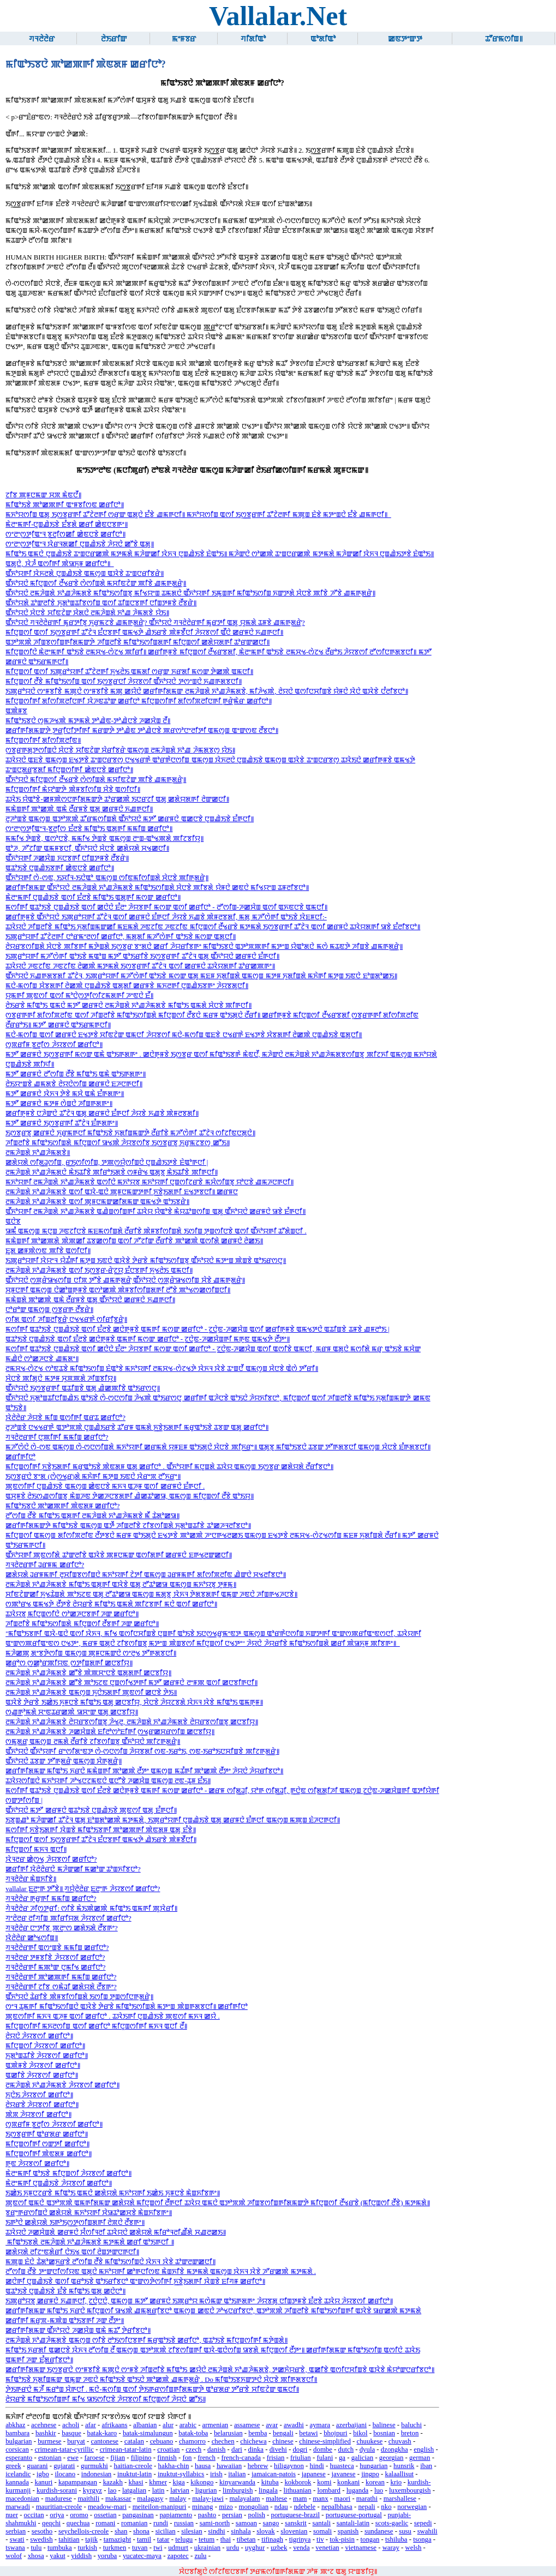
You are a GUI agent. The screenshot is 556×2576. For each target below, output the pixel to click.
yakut (57, 2556)
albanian (145, 2425)
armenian (215, 2425)
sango (271, 2523)
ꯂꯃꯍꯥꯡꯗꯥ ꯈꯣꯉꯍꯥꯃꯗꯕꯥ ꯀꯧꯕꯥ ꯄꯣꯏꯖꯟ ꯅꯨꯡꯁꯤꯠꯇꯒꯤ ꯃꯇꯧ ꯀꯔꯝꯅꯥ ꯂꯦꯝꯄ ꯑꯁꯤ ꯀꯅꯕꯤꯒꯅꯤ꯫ (131, 1683)
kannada (17, 2482)
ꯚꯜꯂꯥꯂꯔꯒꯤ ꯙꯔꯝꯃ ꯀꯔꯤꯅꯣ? (44, 1565)
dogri (299, 2449)
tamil (144, 2539)
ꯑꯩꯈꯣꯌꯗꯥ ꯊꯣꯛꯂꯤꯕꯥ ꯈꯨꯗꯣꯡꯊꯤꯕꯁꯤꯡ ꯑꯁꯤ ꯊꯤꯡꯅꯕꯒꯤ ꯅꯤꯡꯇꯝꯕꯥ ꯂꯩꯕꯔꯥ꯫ (100, 603)
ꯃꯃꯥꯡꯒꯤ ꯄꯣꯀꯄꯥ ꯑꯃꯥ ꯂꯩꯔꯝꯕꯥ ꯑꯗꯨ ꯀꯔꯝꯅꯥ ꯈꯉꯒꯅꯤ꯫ (79, 809)
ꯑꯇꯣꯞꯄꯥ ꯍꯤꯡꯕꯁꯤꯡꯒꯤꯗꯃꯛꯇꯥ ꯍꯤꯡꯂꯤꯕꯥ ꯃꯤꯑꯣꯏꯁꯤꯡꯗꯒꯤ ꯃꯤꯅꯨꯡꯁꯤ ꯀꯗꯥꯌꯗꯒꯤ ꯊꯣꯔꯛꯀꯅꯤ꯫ (137, 642)
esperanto (18, 2457)
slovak (265, 2531)
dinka (256, 2449)
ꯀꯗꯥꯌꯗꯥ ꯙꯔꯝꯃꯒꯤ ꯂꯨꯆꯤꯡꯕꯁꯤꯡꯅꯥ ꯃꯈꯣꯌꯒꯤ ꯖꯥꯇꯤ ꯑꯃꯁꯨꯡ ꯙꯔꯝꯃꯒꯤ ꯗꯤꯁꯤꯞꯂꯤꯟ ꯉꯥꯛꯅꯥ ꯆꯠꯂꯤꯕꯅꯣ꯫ (145, 1575)
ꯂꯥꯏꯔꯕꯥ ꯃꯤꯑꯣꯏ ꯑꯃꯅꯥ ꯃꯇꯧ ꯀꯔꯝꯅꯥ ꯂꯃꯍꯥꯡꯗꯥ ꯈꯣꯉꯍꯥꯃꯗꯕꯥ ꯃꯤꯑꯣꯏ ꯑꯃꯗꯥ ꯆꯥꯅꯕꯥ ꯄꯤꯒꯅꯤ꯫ (128, 1005)
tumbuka (59, 2547)
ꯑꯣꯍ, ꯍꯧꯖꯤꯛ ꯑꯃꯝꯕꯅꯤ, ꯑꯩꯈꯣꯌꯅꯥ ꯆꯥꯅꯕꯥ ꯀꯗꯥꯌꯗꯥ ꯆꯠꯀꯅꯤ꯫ (87, 848)
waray (390, 2547)
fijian (117, 2457)
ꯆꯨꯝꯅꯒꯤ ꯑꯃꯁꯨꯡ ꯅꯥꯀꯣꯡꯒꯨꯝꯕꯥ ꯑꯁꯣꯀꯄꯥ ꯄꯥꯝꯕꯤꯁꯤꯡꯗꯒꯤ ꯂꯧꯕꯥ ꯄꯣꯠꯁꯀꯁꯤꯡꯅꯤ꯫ (117, 1290)
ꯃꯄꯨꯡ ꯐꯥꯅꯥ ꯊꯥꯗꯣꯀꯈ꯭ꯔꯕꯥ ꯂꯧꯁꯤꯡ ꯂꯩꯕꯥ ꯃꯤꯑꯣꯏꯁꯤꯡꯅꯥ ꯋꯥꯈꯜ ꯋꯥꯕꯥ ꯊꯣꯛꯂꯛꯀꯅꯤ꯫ (110, 2262)
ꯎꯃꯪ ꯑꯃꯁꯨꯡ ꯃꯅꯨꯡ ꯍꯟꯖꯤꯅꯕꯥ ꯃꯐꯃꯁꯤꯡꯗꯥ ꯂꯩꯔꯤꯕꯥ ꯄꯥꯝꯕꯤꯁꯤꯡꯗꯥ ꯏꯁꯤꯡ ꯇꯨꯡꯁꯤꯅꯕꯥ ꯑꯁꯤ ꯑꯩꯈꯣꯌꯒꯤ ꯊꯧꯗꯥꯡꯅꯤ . (156, 1231)
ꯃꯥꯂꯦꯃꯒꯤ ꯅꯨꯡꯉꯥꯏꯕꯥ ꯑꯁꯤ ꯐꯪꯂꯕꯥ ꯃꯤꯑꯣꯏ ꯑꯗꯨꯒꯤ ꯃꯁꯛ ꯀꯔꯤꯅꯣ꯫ (92, 897)
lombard (328, 2490)
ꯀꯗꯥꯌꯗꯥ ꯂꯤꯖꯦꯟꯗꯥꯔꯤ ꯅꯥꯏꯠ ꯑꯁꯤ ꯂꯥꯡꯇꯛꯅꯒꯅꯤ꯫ (72, 2252)
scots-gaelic (391, 2523)
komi (324, 2482)
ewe (73, 2457)
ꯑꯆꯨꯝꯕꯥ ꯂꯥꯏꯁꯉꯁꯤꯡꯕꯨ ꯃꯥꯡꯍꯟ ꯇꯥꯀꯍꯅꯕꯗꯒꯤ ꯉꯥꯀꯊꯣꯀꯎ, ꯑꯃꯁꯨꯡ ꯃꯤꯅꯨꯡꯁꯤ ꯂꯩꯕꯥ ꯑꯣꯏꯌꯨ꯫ (129, 1496)
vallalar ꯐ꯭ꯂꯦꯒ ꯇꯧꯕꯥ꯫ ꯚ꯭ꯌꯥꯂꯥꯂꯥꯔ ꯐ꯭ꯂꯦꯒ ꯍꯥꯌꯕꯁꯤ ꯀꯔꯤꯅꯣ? (82, 1889)
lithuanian (298, 2490)
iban (426, 2466)
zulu (200, 2556)
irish (216, 2474)
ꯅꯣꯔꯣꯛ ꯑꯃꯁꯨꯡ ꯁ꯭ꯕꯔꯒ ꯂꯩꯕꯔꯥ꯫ (49, 1310)
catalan (134, 2441)
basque (71, 2433)
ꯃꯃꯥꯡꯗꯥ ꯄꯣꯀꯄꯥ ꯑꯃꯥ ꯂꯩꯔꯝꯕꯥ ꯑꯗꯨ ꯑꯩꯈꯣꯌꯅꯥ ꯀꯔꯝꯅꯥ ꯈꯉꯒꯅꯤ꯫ (90, 1300)
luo (378, 2490)
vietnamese (360, 2547)
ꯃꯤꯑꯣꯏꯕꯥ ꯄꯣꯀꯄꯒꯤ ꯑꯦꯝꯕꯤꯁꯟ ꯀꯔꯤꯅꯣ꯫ (64, 505)
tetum (206, 2539)
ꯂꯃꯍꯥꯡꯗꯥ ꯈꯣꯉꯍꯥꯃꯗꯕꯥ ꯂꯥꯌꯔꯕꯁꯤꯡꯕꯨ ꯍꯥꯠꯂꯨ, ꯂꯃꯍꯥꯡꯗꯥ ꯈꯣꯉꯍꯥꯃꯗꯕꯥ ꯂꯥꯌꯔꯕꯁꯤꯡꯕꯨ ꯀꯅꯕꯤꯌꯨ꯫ (131, 1722)
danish (216, 2449)
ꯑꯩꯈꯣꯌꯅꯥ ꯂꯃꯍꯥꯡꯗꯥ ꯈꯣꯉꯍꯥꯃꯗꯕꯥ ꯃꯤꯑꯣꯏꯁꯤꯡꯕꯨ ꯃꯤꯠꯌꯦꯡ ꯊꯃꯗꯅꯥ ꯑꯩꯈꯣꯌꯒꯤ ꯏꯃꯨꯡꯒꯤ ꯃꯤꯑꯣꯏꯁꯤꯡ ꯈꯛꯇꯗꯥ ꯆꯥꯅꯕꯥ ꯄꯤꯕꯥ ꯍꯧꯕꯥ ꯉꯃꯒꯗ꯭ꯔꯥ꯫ (190, 593)
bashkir (45, 2433)
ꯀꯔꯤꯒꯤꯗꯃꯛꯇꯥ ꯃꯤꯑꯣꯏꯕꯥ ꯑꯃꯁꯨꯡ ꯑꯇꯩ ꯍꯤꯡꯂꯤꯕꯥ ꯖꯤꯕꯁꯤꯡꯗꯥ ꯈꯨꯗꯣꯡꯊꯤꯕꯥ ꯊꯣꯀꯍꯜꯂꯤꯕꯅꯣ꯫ (127, 1526)
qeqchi (51, 2523)
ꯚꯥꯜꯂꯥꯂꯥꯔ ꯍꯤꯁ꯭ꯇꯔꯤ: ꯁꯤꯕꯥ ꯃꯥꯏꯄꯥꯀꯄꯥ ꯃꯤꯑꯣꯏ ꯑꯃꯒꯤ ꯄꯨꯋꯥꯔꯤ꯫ (91, 1908)
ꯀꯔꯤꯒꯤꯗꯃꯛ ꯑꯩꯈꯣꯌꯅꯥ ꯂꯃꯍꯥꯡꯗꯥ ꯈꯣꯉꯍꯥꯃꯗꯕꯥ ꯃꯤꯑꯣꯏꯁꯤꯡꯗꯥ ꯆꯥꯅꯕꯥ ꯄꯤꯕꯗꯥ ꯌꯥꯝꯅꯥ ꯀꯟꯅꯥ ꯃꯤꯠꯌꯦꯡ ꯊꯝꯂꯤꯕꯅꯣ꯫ (157, 888)
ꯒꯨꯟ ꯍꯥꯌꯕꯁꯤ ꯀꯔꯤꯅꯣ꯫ (37, 2164)
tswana (15, 2547)
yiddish (81, 2556)
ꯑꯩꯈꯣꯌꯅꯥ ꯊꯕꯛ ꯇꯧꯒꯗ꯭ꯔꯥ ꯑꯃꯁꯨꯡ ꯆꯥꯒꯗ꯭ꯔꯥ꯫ (63, 1761)
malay (177, 2498)
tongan (369, 2539)
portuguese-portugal (354, 2515)
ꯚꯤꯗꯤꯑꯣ (253, 39)
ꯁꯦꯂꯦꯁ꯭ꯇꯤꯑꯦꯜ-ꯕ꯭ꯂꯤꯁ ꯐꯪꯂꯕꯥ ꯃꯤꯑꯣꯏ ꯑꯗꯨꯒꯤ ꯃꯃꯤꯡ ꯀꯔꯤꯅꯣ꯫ (88, 829)
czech (193, 2449)
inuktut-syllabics (181, 2474)
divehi (278, 2449)
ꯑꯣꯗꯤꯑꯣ (323, 39)
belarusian (228, 2433)
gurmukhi (94, 2466)
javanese (343, 2474)
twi (157, 2547)
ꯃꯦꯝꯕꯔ (184, 39)
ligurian (206, 2490)
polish (256, 2515)
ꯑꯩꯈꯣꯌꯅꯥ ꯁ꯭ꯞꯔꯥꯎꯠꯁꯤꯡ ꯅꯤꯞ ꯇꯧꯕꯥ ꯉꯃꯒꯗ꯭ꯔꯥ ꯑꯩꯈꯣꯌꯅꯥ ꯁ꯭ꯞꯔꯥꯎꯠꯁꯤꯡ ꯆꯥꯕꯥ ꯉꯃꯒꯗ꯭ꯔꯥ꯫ (125, 1280)
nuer (11, 2515)
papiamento (175, 2515)
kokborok (297, 2482)
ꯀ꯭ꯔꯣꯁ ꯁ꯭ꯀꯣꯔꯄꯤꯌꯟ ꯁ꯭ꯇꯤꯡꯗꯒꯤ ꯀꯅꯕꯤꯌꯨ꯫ (69, 1663)
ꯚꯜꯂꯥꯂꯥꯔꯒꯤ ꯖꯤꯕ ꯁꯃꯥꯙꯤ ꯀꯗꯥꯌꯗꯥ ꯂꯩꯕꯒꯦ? (60, 1987)
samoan (246, 2523)
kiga (179, 2482)
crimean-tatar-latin (126, 2449)
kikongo (201, 2482)
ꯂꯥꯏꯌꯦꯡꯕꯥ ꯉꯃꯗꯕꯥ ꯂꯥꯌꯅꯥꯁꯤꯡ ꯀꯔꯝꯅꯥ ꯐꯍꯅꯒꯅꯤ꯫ (73, 1084)
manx (320, 2498)
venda (301, 2547)
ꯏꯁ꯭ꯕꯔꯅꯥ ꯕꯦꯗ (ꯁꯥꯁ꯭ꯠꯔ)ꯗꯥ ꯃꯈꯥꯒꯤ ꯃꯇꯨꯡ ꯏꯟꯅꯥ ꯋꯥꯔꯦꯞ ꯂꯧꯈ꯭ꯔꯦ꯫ (93, 1476)
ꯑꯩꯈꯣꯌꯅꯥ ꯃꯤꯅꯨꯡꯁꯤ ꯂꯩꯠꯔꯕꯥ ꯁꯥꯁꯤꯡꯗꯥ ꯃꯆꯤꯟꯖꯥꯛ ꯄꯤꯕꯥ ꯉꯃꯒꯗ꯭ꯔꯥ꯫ (95, 583)
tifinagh (272, 2539)
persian (232, 2515)
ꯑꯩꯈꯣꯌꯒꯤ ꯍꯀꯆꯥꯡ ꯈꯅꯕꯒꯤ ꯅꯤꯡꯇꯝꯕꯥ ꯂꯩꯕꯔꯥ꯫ (67, 858)
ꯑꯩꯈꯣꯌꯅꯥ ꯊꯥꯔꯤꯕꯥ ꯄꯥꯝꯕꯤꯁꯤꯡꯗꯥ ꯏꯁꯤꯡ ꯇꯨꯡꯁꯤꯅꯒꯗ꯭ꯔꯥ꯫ (79, 1997)
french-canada (241, 2457)
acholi (70, 2425)
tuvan (139, 2547)
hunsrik (403, 2466)
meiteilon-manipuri (160, 2507)
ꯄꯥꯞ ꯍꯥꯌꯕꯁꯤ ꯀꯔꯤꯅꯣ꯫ (38, 2114)
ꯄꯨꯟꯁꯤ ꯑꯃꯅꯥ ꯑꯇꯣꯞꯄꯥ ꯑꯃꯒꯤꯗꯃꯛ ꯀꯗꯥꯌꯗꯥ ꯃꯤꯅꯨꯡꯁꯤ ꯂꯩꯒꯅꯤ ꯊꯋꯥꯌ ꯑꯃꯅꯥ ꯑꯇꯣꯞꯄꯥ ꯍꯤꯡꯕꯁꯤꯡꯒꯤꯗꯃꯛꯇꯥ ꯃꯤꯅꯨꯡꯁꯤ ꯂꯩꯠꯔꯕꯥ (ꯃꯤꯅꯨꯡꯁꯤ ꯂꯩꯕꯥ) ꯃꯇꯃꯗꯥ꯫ (217, 2203)
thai (225, 2539)
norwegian (412, 2507)
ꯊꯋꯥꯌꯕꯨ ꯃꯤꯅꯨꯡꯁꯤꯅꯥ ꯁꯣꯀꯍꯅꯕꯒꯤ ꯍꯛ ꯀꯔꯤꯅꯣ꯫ (72, 1614)
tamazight (117, 2539)
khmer (158, 2482)
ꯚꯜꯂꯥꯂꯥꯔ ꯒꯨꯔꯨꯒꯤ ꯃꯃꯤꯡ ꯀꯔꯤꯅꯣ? (50, 1899)
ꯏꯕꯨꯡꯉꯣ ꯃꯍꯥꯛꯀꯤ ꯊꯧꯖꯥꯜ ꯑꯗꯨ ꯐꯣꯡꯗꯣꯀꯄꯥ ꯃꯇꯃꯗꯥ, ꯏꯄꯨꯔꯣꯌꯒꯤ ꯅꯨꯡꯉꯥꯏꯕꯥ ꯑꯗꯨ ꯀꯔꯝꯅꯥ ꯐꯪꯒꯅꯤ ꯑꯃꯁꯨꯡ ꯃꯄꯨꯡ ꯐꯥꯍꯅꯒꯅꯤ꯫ (172, 1820)
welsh (413, 2547)
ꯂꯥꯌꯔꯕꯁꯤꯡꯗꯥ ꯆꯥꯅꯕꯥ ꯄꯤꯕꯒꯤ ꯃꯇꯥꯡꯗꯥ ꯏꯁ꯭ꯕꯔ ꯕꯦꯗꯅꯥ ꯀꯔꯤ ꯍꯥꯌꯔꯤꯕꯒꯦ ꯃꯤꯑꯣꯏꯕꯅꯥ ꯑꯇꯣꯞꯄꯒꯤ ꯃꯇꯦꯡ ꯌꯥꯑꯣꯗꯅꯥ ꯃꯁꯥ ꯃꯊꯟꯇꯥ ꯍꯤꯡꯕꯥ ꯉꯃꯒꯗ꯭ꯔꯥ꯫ (204, 946)
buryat (76, 2441)
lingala (268, 2490)
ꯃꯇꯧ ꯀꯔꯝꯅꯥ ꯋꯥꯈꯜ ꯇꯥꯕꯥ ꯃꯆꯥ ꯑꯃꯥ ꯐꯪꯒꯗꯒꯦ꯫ (64, 1094)
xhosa (36, 2556)
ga (342, 2457)
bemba (257, 2433)
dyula (367, 2449)
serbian (15, 2531)
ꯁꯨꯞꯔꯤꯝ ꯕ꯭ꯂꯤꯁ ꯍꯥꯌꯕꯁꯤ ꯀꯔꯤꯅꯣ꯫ (54, 1045)
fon (187, 2457)
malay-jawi (208, 2498)
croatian (168, 2449)
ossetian (105, 2515)
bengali (283, 2433)
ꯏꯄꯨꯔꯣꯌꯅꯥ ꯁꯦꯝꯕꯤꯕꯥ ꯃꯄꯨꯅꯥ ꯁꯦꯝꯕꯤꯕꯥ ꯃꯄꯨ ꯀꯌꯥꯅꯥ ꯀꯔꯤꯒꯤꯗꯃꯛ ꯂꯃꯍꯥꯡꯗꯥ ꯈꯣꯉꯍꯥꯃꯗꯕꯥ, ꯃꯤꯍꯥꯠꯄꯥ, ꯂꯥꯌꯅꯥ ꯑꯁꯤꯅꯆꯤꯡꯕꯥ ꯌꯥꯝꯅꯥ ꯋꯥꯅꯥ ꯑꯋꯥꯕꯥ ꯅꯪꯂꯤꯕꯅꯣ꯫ (206, 691)
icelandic (18, 2474)
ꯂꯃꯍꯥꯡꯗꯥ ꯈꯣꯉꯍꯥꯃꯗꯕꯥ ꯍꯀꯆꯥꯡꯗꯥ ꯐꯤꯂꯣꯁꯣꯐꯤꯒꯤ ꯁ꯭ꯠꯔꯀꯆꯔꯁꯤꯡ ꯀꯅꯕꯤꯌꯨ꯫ (109, 1732)
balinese (384, 2425)
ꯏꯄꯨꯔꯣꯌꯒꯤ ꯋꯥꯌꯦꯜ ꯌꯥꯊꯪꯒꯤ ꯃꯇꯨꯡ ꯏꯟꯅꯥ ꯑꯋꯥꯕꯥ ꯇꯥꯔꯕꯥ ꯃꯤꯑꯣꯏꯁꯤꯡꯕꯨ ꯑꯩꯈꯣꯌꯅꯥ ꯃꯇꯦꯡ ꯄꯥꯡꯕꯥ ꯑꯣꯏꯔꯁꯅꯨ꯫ (145, 1261)
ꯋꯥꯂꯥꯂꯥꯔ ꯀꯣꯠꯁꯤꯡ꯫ (31, 1938)
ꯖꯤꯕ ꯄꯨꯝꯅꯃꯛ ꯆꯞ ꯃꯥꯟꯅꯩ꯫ (43, 495)
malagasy (150, 2498)
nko (386, 2507)
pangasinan (138, 2515)
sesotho (42, 2531)
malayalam (244, 2498)
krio (396, 2482)
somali (322, 2531)
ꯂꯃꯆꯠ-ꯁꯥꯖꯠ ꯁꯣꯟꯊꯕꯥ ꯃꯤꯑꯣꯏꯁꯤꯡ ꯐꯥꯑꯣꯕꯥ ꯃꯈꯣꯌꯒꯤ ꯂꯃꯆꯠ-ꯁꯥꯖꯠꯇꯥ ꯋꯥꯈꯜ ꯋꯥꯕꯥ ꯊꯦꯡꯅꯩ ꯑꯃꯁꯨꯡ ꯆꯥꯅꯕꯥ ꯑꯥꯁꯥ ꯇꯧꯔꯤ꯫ (161, 1369)
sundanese (378, 2531)
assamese (247, 2425)
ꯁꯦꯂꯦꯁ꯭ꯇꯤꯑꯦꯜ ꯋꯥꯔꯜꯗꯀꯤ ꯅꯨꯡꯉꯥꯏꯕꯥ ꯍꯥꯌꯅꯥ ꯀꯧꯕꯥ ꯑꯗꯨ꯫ (79, 544)
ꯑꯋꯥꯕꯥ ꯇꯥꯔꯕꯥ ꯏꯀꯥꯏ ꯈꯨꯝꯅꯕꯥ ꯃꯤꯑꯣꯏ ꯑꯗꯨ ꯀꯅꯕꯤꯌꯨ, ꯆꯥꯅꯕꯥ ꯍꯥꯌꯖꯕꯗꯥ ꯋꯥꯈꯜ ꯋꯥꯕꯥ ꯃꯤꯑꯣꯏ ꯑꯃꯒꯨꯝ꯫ (134, 1702)
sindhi (216, 2531)
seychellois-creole (83, 2531)
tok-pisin (342, 2539)
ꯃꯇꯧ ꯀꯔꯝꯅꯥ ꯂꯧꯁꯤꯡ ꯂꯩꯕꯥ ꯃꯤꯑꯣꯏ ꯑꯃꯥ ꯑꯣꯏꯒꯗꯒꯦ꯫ (75, 1074)
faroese (95, 2457)
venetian (327, 2547)
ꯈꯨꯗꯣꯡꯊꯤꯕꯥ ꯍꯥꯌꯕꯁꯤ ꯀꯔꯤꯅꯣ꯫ (46, 2056)
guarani (37, 2466)
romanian (134, 2523)
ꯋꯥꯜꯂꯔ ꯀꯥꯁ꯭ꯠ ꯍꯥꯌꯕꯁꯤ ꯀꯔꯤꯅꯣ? (51, 1859)
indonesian (96, 2474)
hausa (203, 2466)
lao (112, 2490)
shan (121, 2531)
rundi (160, 2523)
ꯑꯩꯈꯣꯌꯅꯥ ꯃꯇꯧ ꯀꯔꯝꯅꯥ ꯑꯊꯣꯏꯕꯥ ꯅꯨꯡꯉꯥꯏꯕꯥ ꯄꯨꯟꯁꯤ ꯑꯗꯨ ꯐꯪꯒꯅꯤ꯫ (90, 1810)
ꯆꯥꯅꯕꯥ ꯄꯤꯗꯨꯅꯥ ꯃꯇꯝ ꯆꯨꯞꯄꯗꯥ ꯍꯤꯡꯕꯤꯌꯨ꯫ (60, 1378)
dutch (346, 2449)
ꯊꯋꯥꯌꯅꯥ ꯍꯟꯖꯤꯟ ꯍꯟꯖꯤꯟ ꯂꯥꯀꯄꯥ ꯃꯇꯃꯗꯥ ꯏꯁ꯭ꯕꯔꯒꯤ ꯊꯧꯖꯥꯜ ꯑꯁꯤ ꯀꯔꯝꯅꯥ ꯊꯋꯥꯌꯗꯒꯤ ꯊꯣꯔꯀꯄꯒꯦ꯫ (140, 966)
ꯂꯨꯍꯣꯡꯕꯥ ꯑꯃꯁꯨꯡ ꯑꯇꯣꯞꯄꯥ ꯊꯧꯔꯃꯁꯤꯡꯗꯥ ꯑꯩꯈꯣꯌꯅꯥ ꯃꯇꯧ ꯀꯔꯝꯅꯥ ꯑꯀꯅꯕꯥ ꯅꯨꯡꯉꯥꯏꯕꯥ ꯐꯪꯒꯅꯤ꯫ (129, 819)
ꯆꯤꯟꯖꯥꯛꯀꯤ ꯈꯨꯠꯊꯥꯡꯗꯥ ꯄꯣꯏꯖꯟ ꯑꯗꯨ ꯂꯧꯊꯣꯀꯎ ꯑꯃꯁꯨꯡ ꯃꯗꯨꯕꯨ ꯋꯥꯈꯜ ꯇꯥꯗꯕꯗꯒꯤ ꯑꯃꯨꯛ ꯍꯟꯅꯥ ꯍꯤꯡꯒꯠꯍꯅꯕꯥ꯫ (151, 1594)
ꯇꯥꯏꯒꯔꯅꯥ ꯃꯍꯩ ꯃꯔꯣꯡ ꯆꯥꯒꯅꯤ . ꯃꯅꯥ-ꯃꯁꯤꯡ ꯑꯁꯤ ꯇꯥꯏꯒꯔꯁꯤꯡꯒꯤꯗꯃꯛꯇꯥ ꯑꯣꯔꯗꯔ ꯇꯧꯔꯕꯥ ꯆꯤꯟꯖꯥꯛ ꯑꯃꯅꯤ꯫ (152, 2389)
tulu (36, 2547)
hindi (317, 2466)
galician (362, 2457)
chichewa (253, 2441)
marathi (367, 2498)
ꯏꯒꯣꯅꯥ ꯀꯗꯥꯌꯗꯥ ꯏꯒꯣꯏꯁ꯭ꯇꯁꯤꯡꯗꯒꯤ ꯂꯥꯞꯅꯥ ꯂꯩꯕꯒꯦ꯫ (75, 2222)
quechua (78, 2523)
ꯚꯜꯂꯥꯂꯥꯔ (42, 39)
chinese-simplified (325, 2441)
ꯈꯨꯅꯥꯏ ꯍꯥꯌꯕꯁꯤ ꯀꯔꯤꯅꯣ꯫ (39, 2095)
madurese (58, 2498)
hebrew (258, 2466)
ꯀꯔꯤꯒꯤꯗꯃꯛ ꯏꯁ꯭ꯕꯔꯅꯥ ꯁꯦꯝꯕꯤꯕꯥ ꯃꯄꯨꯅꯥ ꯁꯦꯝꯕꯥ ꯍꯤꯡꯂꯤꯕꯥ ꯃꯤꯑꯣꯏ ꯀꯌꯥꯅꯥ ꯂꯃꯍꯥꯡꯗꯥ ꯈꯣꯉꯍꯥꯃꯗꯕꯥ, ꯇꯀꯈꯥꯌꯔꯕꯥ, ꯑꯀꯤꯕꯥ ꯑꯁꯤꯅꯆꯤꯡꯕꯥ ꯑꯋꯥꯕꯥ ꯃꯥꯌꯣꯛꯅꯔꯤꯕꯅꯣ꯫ (219, 2370)
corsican (17, 2449)
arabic (188, 2425)
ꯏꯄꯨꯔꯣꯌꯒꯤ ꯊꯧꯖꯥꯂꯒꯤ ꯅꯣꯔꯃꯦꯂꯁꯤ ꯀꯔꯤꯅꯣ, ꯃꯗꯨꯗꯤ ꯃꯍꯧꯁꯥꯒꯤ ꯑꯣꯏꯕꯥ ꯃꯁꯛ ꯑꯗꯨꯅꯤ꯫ (120, 937)
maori (342, 2498)
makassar (118, 2498)
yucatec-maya (142, 2556)
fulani (324, 2457)
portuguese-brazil (295, 2515)
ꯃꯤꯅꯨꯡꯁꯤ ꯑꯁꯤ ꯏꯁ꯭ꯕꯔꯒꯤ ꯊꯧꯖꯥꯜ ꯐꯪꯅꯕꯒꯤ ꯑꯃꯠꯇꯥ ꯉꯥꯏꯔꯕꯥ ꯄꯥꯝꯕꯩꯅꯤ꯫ (100, 1840)
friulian (300, 2457)
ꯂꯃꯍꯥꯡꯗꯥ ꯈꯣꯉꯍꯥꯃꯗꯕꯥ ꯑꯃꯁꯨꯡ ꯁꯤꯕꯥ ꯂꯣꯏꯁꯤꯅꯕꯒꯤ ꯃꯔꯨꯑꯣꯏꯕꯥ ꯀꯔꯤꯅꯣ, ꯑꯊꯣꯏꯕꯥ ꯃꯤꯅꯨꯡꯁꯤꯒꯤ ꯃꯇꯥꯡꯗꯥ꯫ (146, 2340)
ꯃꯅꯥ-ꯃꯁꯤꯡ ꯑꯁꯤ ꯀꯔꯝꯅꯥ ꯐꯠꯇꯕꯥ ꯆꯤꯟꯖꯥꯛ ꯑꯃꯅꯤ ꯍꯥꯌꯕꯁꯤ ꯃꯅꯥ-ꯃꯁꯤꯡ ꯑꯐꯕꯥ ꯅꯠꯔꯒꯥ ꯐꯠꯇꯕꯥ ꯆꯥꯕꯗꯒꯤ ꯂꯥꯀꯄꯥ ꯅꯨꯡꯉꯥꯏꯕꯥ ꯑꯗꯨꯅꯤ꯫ (183, 1035)
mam (300, 2498)
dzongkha (394, 2449)
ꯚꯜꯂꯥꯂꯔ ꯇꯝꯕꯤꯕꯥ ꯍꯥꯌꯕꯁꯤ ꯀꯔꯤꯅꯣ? (55, 1957)
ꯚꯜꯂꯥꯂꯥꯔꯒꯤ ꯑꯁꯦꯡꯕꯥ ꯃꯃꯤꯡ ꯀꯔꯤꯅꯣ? (57, 1948)
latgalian (134, 2490)
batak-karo (102, 2433)
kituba (270, 2482)
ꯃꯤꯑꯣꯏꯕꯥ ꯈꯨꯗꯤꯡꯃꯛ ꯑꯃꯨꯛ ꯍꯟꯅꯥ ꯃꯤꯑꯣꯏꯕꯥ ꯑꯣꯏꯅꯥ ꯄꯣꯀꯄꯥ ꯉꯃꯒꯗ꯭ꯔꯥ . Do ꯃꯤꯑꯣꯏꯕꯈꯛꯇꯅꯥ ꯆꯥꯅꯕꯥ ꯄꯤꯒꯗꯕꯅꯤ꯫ (161, 2380)
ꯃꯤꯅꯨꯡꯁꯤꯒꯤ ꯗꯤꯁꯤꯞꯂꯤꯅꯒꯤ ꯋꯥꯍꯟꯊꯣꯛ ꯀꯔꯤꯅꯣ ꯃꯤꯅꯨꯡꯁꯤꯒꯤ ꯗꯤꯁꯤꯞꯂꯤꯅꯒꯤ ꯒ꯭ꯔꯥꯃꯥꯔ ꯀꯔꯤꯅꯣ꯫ (138, 701)
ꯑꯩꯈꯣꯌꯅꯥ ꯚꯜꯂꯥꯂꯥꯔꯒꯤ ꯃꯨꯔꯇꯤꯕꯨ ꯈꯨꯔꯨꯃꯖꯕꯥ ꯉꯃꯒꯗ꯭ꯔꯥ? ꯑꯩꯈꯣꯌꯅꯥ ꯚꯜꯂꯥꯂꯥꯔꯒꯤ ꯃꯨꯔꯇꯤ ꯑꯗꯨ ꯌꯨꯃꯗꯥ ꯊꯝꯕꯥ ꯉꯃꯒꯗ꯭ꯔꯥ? (155, 623)
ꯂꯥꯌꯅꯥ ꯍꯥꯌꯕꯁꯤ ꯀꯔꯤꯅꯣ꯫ (39, 2036)
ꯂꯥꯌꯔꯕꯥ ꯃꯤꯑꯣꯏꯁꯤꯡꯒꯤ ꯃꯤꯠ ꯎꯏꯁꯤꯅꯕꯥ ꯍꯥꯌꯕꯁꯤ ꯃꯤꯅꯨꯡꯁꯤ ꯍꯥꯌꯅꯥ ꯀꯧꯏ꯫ (105, 2399)
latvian (179, 2490)
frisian (276, 2457)
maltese (276, 2498)
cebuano (162, 2441)
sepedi (423, 2523)
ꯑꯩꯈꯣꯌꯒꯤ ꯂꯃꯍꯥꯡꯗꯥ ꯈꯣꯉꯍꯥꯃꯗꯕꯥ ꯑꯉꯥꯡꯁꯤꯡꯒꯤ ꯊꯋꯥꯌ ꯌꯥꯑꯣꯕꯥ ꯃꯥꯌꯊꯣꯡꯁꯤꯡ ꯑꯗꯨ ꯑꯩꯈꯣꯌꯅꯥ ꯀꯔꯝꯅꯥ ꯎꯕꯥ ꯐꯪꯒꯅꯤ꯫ (155, 1211)
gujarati (64, 2466)
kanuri (44, 2482)
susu (405, 2531)
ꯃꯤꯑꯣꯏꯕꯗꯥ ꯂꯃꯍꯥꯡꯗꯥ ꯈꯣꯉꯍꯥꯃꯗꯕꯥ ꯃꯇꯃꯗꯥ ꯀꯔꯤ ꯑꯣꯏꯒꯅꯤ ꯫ (89, 2242)
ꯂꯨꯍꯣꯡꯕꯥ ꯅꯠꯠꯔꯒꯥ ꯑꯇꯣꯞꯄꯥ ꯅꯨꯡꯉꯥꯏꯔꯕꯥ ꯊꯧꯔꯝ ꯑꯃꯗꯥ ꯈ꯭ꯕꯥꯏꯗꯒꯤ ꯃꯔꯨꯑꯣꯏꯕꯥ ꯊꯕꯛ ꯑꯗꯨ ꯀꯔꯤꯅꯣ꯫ (136, 1427)
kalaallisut (399, 2474)
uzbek (279, 2547)
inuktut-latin (134, 2474)
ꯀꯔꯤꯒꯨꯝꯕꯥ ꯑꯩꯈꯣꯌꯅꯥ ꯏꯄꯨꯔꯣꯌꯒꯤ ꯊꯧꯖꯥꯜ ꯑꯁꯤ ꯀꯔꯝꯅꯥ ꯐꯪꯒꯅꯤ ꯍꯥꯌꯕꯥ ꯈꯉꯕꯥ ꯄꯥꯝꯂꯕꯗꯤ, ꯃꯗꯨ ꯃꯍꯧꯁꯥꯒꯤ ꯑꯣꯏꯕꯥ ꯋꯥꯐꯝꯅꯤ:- (166, 917)
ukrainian (207, 2547)
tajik (91, 2539)
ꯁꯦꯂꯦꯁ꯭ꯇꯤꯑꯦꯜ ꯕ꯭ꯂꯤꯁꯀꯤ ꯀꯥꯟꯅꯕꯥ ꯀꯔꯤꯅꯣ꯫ (65, 534)
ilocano (65, 2474)
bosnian (384, 2433)
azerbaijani (351, 2425)
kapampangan (77, 2482)
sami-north (215, 2523)
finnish (167, 2457)
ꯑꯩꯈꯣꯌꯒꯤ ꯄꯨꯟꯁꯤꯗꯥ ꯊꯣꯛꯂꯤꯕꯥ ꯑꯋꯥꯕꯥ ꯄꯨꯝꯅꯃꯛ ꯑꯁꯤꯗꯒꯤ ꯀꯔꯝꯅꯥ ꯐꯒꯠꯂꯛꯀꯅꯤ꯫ (118, 1555)
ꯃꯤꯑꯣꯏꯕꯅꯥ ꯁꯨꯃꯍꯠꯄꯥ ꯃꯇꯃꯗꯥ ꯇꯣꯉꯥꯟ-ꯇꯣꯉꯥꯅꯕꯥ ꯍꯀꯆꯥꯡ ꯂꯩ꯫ (87, 721)
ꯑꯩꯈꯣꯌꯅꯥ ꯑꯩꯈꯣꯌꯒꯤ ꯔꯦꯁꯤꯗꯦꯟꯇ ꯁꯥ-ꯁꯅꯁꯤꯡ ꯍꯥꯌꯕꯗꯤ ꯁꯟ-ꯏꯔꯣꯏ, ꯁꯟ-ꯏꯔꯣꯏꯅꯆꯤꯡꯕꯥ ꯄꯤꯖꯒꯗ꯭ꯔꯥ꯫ (142, 1751)
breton (410, 2433)
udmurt (178, 2547)
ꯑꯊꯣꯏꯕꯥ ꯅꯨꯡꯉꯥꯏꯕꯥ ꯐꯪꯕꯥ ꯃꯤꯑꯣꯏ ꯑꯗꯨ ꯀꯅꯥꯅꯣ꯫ (65, 2291)
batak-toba (193, 2433)
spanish (348, 2531)
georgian (391, 2457)
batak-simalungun (148, 2433)
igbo (43, 2474)
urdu (232, 2547)
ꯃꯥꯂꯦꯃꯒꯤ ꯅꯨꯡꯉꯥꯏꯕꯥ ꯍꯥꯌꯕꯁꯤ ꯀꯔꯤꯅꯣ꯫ (58, 2183)
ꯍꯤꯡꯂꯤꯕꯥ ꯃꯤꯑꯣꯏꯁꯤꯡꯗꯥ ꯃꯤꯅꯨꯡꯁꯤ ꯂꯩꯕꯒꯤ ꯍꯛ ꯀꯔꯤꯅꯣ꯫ (82, 1624)
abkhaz (15, 2425)
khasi (136, 2482)
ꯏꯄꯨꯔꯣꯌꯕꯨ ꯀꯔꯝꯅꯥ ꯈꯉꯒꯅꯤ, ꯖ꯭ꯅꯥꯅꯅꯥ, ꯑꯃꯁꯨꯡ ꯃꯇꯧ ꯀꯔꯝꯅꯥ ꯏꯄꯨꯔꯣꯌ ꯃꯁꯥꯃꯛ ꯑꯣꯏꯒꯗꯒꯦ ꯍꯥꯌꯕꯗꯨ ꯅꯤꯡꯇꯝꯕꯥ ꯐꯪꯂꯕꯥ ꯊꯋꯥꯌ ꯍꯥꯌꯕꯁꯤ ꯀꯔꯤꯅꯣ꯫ (198, 2301)
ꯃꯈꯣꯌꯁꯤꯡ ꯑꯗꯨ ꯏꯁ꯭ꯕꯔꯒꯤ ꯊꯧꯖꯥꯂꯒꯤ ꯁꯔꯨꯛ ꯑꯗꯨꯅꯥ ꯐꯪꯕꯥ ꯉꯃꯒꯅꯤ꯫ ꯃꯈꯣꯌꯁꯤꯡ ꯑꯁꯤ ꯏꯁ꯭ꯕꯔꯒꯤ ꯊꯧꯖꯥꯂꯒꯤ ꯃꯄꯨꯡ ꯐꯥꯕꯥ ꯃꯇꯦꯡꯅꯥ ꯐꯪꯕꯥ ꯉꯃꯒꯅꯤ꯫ (198, 515)
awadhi (294, 2425)
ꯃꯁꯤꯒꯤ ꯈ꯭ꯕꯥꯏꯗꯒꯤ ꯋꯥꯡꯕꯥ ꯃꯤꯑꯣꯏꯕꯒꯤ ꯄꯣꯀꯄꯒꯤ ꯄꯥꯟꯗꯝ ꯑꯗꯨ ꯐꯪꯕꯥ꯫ (100, 1830)
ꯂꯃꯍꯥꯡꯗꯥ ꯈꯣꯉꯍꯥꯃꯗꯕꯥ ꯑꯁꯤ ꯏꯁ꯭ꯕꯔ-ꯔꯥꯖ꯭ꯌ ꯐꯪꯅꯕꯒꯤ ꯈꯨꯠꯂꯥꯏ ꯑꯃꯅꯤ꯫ (98, 1270)
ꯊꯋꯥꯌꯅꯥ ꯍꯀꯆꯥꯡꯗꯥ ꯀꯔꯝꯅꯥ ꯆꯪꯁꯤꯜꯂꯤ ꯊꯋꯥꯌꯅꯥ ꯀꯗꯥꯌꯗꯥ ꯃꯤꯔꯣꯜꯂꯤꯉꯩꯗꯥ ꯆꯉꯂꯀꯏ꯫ (115, 2232)
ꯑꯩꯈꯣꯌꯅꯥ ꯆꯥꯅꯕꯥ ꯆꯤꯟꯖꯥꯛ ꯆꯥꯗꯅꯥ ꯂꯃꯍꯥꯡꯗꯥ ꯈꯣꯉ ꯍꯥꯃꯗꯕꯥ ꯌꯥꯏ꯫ (87, 613)
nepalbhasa (336, 2507)
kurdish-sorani (57, 2490)
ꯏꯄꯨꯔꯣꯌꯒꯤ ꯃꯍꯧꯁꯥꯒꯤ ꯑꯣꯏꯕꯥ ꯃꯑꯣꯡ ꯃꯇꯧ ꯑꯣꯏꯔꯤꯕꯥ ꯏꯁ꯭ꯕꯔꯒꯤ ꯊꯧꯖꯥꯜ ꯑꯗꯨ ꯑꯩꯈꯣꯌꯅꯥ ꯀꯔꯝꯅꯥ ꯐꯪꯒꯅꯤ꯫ (142, 956)
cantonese (104, 2441)
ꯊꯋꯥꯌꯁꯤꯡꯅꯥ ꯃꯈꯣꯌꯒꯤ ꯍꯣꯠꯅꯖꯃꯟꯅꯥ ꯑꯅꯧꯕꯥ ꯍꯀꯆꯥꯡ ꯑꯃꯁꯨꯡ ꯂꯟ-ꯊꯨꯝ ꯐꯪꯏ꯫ (108, 1781)
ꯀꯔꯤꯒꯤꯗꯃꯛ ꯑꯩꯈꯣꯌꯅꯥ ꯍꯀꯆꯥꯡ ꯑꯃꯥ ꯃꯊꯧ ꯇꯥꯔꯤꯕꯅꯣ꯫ (78, 2330)
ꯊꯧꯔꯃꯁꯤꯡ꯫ (504, 39)
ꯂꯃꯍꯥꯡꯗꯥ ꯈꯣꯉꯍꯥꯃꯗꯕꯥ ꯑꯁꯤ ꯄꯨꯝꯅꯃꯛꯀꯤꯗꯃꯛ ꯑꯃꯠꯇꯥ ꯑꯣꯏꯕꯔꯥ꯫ (97, 1202)
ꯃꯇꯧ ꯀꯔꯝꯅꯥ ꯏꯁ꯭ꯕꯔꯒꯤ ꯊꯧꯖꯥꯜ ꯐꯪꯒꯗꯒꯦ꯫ (61, 1123)
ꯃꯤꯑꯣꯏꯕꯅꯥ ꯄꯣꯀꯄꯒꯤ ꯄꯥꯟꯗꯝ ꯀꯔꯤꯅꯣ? (62, 1506)
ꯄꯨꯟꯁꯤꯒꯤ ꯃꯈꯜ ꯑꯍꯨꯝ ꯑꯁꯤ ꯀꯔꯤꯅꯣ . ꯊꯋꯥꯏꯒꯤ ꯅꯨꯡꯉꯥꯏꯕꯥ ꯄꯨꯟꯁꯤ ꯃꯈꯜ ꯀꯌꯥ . (112, 2016)
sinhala (240, 2531)
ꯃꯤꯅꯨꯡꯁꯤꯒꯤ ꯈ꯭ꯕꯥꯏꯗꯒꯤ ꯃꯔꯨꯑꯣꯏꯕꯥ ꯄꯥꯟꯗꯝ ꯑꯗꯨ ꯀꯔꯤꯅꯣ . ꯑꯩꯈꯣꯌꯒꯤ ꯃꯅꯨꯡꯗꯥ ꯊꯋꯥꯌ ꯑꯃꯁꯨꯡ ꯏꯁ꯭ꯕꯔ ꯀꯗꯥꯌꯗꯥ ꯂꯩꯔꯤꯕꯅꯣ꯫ (169, 1467)
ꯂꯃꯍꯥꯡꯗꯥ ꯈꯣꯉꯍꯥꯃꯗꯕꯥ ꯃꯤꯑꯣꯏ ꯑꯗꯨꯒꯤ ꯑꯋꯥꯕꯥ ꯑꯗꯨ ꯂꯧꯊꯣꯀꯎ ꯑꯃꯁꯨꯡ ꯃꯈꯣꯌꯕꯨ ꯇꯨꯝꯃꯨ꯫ (120, 1584)
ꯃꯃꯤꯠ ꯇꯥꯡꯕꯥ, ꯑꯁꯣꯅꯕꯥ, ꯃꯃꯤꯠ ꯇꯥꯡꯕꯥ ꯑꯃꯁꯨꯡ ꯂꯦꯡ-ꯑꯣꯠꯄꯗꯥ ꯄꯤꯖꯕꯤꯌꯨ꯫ (104, 838)
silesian (191, 2531)
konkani (348, 2482)
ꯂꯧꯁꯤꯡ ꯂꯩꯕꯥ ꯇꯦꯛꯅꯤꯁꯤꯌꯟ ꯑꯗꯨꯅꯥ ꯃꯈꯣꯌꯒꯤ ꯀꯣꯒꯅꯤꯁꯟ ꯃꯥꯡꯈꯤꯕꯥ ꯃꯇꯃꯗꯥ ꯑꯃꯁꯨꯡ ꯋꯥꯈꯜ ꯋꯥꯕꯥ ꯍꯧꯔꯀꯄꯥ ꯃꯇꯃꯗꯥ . (160, 2272)
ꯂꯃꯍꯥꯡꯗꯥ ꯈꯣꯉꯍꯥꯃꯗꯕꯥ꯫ (37, 1153)
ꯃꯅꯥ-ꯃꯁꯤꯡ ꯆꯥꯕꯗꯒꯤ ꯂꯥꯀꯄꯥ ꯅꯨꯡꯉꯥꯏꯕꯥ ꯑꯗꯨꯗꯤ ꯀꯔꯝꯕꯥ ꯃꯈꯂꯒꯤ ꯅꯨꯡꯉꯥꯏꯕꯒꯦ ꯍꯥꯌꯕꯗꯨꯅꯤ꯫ (126, 986)
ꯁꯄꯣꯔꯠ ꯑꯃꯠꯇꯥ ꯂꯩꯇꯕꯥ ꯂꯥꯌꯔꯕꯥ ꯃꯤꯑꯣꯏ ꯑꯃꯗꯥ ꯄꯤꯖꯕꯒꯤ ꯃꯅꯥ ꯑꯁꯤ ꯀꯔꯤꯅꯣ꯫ (111, 1604)
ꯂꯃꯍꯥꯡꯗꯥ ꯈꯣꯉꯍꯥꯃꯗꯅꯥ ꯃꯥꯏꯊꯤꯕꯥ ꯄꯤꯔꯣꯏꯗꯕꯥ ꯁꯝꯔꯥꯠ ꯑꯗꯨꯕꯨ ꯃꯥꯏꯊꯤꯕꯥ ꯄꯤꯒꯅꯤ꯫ (111, 1172)
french (207, 2457)
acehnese (43, 2425)
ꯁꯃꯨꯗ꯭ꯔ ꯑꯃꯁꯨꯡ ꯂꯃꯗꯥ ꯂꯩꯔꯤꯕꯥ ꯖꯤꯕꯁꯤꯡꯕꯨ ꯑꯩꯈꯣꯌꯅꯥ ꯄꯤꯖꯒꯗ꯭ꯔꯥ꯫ (92, 1742)
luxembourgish (410, 2490)
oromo (79, 2515)
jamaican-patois (274, 2474)
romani (105, 2523)
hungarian (373, 2466)
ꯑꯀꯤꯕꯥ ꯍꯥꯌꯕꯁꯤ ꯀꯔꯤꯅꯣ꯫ (41, 2075)
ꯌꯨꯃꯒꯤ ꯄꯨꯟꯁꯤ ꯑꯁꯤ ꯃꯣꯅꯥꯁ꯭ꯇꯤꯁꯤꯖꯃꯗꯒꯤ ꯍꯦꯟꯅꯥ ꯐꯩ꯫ (79, 996)
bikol (360, 2433)
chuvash (399, 2441)
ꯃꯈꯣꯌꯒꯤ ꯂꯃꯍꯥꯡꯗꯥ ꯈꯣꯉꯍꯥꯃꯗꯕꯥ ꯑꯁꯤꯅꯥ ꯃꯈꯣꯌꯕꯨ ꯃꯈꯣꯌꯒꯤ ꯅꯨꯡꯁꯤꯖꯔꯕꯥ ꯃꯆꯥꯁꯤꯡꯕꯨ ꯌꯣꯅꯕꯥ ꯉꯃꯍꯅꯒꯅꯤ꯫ (149, 1182)
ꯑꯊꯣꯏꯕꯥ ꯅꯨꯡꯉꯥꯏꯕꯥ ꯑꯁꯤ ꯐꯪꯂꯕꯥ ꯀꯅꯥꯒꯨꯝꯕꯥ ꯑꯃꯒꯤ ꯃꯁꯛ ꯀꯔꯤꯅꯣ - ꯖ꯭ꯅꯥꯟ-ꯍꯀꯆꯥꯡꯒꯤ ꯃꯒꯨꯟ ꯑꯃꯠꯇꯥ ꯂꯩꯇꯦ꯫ (147, 1339)
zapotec (178, 2556)
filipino (141, 2457)
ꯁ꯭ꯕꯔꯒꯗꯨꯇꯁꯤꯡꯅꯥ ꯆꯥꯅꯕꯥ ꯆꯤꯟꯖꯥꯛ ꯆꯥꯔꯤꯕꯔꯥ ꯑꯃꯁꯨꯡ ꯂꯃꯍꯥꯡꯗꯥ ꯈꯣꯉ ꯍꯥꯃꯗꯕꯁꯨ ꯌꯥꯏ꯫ (120, 750)
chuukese (370, 2441)
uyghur (255, 2547)
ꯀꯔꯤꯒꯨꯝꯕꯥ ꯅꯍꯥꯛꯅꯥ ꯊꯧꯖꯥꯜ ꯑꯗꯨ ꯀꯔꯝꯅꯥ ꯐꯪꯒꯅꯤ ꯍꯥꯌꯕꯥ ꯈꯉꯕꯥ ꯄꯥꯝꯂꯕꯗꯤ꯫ (102, 1113)
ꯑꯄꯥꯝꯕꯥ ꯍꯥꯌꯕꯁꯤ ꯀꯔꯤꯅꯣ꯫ (42, 2065)
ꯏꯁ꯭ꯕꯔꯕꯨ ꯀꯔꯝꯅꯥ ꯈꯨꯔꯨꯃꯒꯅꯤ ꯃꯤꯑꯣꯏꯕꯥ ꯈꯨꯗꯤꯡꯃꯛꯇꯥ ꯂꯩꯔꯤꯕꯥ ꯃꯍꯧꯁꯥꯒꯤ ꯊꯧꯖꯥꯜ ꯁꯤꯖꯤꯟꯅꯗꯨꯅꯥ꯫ (130, 1133)
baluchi (411, 2425)
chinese (282, 2441)
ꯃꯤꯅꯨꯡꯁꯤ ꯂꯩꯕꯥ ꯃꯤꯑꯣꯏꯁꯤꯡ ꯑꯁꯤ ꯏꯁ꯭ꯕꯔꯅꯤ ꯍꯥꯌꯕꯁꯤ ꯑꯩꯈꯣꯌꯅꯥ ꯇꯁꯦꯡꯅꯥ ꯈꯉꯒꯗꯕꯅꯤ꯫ (123, 681)
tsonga (422, 2539)
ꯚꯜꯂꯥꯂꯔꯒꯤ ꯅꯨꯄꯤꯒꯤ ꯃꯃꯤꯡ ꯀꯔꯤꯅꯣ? (56, 1437)
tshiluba (396, 2539)
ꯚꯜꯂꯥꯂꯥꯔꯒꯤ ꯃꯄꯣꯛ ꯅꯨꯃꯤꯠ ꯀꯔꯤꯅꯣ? (55, 1967)
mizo (226, 2507)
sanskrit (296, 2523)
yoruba (107, 2556)
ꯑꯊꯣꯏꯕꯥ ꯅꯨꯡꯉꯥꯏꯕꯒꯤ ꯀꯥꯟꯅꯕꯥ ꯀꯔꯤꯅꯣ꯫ (59, 868)
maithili (88, 2498)
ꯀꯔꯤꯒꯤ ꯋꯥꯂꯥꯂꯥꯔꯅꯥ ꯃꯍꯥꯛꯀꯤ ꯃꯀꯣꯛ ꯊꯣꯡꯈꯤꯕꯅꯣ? (72, 1869)
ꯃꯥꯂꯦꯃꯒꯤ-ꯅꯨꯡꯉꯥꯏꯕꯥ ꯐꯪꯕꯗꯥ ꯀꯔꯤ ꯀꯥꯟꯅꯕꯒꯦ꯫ (66, 524)
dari (236, 2449)
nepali (366, 2507)
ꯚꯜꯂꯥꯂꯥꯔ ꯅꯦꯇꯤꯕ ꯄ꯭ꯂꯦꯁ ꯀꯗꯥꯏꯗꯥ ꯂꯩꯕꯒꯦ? (61, 1928)
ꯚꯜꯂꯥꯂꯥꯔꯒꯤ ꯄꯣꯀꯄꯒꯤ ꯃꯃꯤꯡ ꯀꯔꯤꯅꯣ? (60, 1977)
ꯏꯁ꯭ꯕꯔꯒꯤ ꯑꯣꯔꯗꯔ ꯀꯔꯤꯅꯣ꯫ (46, 2134)
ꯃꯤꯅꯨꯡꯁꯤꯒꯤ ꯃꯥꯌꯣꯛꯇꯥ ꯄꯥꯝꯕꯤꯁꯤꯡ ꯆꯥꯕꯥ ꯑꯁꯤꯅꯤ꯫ (72, 789)
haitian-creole (133, 2466)
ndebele (304, 2507)
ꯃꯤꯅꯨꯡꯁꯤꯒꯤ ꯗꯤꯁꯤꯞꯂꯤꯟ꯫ (43, 740)
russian (184, 2523)
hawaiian (229, 2466)
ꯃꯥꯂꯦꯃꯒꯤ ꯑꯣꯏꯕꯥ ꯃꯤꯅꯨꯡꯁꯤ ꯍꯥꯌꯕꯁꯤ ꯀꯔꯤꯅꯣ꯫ (68, 2173)
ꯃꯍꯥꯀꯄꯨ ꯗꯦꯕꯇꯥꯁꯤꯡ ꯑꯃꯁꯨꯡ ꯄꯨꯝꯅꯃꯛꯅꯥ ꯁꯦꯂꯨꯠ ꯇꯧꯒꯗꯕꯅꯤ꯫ (90, 1653)
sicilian (166, 2531)
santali (322, 2523)
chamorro (192, 2441)
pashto (207, 2515)
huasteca (342, 2466)
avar (272, 2425)
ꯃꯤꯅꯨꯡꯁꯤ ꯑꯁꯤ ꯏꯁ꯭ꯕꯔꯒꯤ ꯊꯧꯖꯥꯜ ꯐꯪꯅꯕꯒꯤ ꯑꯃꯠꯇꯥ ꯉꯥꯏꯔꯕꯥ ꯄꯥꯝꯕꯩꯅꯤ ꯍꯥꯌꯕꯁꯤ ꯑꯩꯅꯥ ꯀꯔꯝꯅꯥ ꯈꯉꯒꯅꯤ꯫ (144, 632)
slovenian (293, 2531)
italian (237, 2474)
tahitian (68, 2539)
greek (13, 2466)
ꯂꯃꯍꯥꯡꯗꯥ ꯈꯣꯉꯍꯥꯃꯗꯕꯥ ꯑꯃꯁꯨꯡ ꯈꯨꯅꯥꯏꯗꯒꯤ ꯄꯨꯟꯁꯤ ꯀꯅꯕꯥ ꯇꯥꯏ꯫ (91, 1692)
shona (141, 2531)
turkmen (115, 2547)
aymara (320, 2425)
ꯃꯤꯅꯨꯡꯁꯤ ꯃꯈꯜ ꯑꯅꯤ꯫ (35, 1849)
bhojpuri (335, 2433)
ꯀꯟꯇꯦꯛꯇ (405, 39)
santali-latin (353, 2523)
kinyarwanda (237, 2482)
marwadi (17, 2507)
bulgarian (18, 2441)
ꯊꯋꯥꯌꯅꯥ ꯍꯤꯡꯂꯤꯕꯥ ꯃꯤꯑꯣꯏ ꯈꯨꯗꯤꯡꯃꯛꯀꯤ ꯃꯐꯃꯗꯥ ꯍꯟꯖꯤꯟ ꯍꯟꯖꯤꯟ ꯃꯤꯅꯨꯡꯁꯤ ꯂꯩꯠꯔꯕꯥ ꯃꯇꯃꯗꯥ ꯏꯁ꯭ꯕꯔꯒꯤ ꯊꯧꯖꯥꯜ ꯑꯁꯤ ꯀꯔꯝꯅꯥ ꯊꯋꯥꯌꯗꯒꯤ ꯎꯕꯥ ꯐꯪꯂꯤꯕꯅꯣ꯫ (212, 927)
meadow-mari (107, 2507)
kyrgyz (92, 2490)
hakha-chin (173, 2466)
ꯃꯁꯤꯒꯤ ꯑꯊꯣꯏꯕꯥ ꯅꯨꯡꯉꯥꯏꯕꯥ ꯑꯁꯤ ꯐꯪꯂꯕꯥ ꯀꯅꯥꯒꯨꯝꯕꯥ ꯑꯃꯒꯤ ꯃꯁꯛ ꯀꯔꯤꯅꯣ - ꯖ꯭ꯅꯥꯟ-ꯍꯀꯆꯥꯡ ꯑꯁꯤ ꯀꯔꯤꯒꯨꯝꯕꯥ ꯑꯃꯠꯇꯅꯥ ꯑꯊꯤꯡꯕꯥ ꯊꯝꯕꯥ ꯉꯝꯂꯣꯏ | (197, 1329)
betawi (308, 2433)
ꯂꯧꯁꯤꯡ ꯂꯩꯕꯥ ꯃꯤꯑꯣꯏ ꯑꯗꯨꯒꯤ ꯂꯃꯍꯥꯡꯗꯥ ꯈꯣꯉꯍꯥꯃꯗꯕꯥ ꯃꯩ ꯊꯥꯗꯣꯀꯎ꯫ (92, 1516)
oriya (57, 2515)
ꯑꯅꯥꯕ (13, 1221)
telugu (184, 2539)
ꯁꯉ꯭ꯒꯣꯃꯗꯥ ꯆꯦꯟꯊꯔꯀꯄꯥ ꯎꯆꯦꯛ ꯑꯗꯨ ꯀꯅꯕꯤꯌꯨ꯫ (71, 1712)
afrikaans (114, 2425)
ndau (281, 2507)
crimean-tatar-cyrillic (64, 2449)
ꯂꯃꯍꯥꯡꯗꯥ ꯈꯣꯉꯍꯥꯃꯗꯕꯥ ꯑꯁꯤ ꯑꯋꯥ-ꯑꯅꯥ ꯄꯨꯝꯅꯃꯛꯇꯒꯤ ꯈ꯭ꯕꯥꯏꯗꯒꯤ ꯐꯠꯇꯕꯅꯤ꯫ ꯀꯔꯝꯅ (121, 1192)
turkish (87, 2547)
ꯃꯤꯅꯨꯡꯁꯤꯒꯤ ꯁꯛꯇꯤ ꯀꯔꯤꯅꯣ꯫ (47, 2144)
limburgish (238, 2490)
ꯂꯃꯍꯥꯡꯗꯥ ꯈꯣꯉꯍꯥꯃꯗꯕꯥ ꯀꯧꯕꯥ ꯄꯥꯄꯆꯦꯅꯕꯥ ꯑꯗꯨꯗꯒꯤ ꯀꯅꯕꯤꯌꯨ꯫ (88, 1673)
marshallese (400, 2498)
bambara (17, 2433)
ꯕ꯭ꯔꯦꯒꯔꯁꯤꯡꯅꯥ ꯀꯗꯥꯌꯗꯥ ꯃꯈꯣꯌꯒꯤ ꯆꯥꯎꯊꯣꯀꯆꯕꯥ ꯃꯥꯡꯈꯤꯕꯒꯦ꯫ (88, 2213)
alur (168, 2425)
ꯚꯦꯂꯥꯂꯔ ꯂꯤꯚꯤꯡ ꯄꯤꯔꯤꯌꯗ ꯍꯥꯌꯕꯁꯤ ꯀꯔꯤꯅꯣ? (68, 1918)
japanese (314, 2474)
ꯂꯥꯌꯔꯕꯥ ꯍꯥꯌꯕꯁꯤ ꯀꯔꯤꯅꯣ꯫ (41, 2105)
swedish (41, 2539)
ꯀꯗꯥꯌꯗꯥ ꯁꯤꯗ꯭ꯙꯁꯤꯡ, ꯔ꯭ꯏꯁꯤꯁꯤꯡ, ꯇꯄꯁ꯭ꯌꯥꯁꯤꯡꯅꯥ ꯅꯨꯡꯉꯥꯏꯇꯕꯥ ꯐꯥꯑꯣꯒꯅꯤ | (106, 1162)
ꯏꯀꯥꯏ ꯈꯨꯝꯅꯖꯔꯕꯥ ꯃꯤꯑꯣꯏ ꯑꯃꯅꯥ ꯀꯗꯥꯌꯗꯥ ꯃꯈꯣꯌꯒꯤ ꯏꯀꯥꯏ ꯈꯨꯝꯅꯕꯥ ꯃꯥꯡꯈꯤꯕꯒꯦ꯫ (112, 2193)
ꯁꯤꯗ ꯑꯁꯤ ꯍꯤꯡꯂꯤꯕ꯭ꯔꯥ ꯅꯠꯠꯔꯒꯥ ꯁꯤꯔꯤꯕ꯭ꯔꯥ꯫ (66, 1319)
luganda (357, 2490)
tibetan (246, 2539)
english (424, 2449)
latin (158, 2490)
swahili (427, 2531)
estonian (50, 2457)
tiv (320, 2539)
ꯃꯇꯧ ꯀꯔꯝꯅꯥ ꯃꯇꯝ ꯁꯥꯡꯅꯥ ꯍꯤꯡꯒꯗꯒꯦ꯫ (58, 1104)
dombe (322, 2449)
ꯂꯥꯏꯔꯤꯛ (114, 39)
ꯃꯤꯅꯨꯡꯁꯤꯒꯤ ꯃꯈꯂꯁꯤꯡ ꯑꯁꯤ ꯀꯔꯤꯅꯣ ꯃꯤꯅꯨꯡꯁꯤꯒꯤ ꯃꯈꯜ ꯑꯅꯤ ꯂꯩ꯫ (96, 2026)
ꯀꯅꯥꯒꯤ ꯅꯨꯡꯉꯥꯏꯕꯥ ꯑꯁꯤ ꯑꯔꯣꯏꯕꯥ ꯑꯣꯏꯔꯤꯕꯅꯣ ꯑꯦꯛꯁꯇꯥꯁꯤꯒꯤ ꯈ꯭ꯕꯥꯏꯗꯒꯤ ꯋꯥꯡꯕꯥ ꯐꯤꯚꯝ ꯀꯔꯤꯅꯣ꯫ (135, 2281)
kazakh (113, 2482)
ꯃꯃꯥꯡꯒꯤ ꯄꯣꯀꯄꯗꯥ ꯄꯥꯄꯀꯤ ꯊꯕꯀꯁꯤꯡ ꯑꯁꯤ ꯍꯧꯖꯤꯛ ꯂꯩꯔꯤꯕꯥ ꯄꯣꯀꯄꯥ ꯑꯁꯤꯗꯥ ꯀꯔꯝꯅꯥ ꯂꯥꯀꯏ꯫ (134, 1241)
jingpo (370, 2474)
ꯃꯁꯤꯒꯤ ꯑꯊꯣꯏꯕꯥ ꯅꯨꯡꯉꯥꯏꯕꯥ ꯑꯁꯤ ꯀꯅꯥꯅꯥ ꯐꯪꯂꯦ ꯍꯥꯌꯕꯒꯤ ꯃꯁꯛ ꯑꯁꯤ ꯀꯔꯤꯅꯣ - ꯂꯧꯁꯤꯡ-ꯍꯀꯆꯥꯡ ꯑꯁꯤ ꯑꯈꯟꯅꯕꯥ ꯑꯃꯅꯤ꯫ (166, 907)
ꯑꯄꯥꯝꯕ (16, 711)
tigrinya (300, 2539)
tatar (163, 2539)
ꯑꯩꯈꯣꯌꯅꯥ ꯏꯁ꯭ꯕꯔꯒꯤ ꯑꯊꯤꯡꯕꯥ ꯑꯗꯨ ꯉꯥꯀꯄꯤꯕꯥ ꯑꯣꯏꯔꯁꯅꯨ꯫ (82, 1388)
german (419, 2457)
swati (17, 2539)
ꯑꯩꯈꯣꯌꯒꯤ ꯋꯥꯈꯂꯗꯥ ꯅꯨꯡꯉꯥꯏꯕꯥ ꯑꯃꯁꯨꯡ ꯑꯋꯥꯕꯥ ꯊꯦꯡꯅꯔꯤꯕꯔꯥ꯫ (84, 573)
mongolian (253, 2507)
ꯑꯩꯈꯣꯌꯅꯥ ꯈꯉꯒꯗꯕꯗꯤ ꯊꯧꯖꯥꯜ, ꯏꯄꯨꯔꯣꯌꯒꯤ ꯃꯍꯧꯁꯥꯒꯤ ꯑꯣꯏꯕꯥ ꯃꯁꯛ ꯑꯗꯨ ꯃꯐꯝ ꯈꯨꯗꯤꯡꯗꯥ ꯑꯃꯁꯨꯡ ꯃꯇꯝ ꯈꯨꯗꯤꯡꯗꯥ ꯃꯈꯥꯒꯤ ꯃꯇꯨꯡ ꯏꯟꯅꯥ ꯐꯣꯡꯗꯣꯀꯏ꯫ (201, 976)
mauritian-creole (59, 2507)
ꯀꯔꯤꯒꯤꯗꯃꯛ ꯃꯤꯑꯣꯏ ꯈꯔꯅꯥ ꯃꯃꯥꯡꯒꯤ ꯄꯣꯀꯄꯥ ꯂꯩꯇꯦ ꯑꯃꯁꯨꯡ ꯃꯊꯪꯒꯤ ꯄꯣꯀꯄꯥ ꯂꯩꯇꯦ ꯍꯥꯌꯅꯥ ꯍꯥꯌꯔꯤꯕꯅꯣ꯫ (144, 1771)
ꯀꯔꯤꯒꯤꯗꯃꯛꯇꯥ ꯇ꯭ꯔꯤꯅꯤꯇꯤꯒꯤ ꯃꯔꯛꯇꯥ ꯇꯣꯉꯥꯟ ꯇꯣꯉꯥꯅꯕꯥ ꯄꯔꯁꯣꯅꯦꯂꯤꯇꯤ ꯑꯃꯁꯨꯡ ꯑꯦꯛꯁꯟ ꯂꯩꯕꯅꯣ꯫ (141, 731)
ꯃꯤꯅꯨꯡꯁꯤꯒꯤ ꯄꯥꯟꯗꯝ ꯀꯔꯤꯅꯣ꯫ (48, 2154)
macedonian (22, 2498)
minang (202, 2507)
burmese (49, 2441)
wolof (13, 2556)
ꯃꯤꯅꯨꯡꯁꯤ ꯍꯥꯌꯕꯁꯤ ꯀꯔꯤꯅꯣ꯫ (45, 2046)
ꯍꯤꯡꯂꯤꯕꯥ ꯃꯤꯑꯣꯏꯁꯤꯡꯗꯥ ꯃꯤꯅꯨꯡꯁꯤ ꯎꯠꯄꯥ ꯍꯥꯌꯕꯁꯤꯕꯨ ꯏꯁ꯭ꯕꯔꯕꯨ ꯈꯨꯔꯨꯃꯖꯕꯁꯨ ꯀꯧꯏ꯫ (117, 1143)
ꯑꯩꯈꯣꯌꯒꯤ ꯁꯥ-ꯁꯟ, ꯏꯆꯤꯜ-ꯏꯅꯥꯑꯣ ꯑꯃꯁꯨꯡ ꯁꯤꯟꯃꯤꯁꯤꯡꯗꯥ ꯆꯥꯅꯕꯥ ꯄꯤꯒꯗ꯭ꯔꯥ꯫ (106, 878)
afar (90, 2425)
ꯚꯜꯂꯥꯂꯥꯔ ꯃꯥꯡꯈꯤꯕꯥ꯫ (30, 1879)
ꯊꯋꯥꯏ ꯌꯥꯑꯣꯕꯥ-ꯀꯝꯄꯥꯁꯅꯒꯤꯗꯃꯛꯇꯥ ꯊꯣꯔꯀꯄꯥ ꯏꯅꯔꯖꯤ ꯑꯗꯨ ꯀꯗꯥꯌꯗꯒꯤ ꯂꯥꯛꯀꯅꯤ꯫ (117, 799)
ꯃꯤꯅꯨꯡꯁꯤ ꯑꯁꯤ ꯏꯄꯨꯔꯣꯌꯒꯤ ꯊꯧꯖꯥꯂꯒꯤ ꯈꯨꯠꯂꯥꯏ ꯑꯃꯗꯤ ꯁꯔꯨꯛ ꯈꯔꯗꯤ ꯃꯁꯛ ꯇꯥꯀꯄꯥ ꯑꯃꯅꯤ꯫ (129, 672)
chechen (223, 2441)
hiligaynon (289, 2466)
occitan (34, 2515)
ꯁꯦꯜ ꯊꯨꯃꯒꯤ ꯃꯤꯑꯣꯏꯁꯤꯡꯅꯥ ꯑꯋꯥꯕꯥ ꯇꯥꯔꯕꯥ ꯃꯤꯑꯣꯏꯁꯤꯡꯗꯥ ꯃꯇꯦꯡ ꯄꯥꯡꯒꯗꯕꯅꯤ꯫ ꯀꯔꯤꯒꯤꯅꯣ (126, 2007)
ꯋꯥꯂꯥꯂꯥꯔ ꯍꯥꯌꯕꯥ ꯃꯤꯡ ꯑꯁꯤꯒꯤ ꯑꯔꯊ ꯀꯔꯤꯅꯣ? (65, 1418)
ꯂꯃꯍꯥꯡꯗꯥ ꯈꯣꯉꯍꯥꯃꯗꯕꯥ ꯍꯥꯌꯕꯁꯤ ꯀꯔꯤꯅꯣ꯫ (62, 2085)
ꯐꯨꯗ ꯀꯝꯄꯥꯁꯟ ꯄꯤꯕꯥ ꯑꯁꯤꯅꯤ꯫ (48, 1251)
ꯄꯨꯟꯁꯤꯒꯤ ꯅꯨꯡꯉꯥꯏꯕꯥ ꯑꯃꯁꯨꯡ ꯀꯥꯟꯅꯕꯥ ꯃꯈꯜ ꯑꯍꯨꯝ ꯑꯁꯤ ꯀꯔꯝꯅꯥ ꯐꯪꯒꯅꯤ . (105, 1486)
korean (375, 2482)
